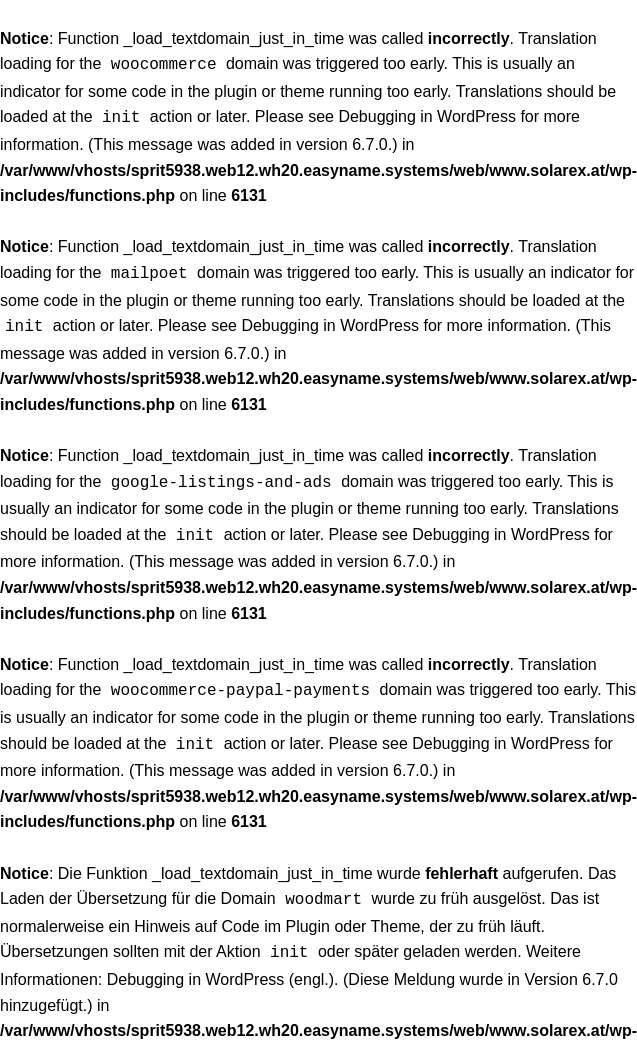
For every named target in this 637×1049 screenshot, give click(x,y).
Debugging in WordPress (427, 114)
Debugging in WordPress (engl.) (220, 959)
